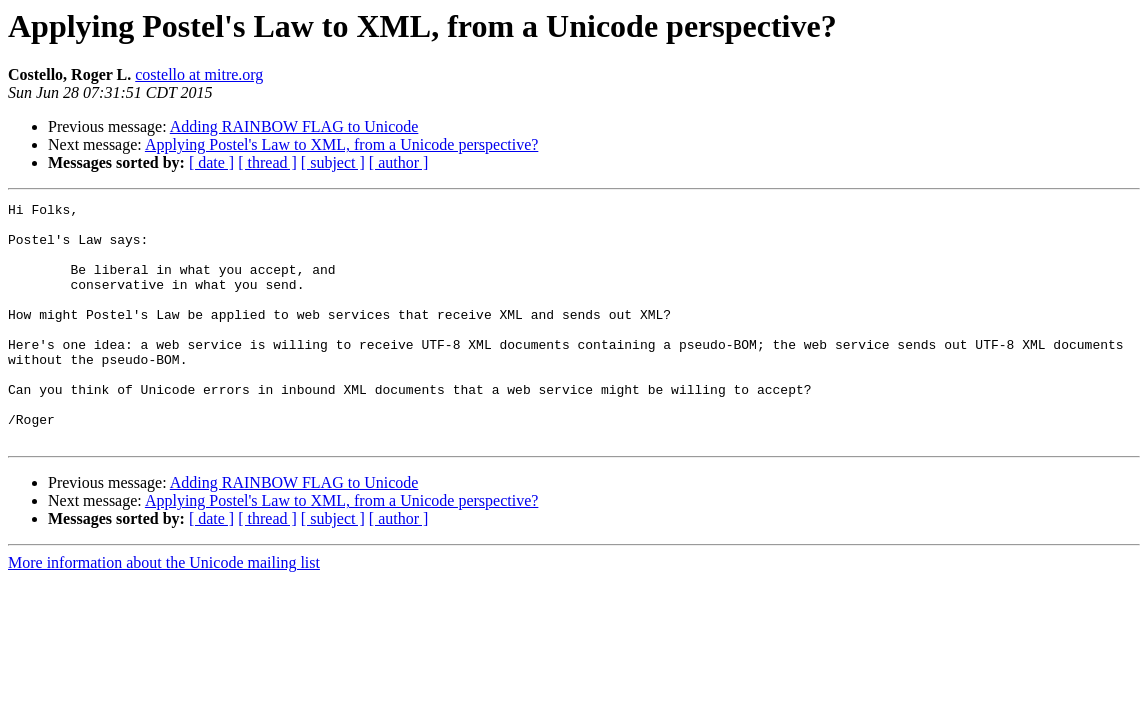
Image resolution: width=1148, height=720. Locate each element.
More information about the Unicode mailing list (164, 610)
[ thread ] (267, 162)
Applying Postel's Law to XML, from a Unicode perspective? (341, 144)
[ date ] (211, 162)
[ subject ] (333, 162)
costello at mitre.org (199, 74)
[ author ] (399, 162)
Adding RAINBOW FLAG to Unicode (294, 126)
